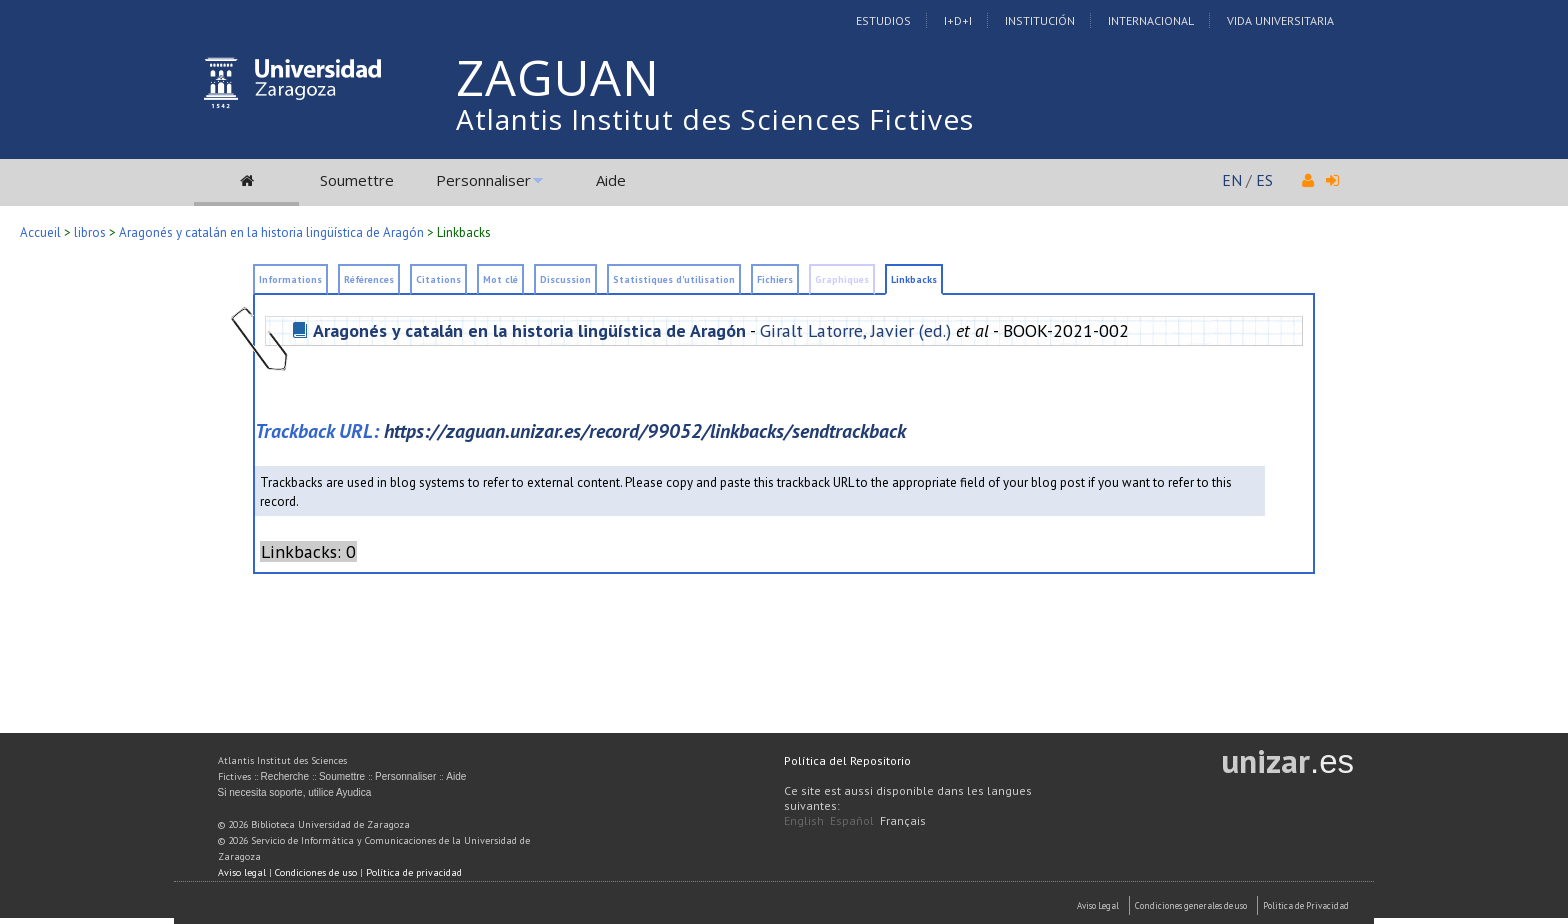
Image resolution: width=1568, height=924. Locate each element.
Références (369, 279)
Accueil (40, 232)
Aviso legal (242, 872)
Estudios (883, 20)
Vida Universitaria (1280, 20)
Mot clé (500, 279)
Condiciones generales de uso (1191, 905)
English (804, 820)
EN (1232, 180)
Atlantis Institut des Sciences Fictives (715, 119)
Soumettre (357, 180)
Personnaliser (483, 180)
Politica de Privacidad (1306, 905)
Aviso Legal (1098, 905)
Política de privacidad (414, 872)
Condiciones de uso (316, 872)
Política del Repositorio (847, 760)
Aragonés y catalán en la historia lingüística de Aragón (271, 232)
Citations (438, 279)
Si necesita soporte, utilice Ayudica (295, 792)
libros (90, 232)
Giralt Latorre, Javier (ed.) (855, 330)
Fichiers (775, 279)
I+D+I (958, 20)
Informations (290, 279)
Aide (611, 180)
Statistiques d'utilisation (674, 279)
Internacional (1151, 20)
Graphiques (842, 279)
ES (1264, 180)
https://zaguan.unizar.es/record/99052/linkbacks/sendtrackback (645, 430)
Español (852, 820)
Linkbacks (464, 232)
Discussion (565, 279)
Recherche (285, 776)
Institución (1040, 20)
